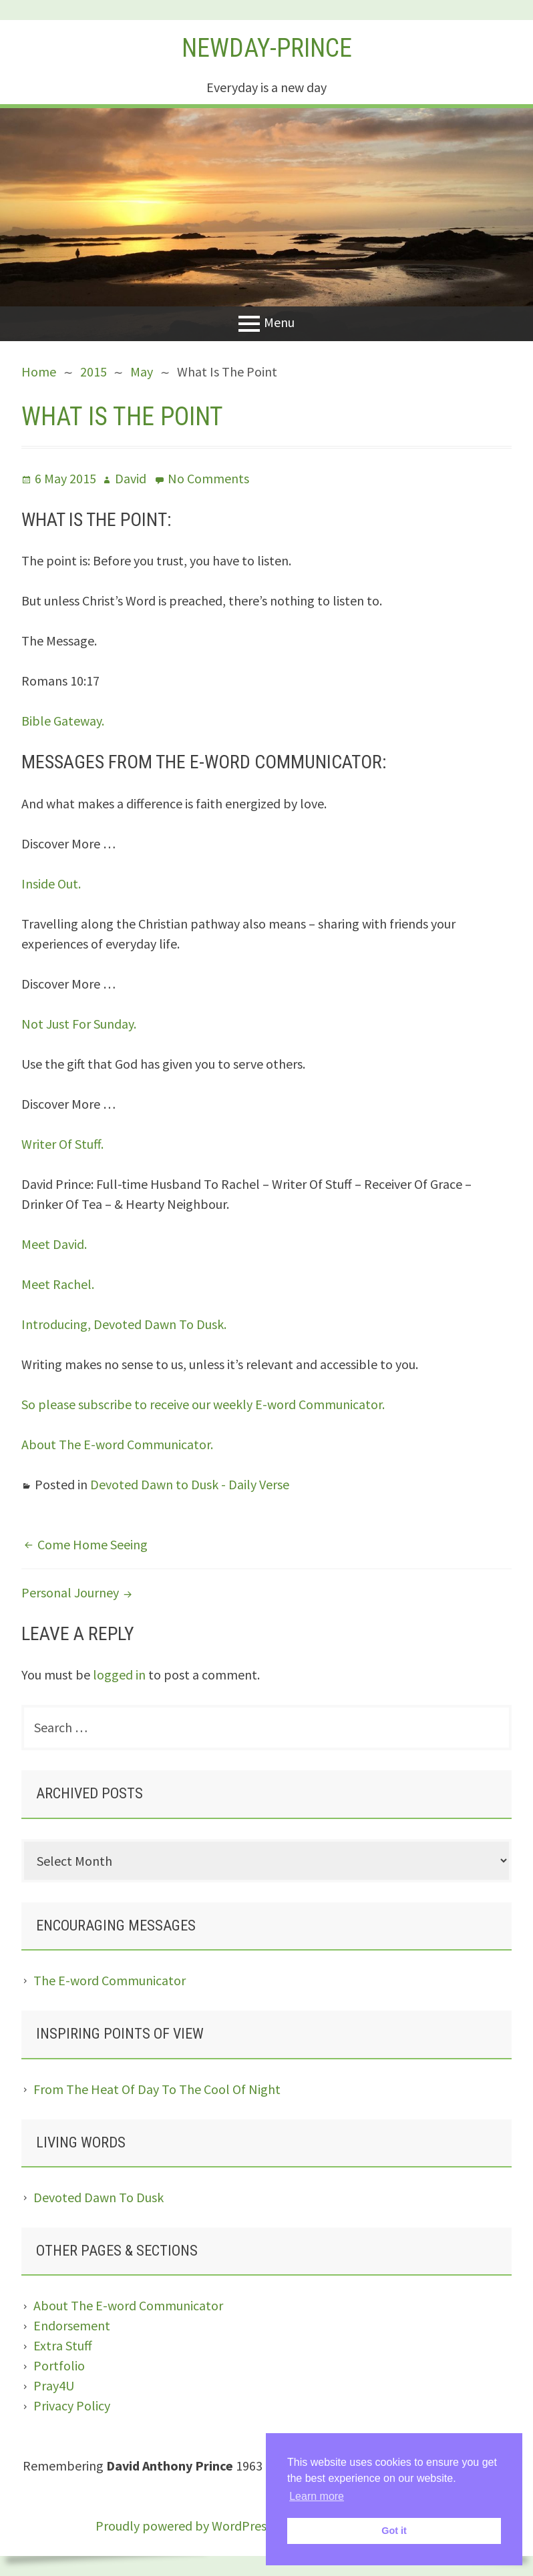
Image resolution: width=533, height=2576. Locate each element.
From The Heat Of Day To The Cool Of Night (157, 2089)
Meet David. (54, 1244)
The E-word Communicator (109, 1980)
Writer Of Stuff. (62, 1143)
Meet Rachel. (57, 1284)
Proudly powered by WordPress (184, 2525)
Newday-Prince (267, 48)
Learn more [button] (316, 2496)
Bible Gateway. (62, 720)
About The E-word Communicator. (117, 1444)
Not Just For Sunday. (78, 1023)
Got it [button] (394, 2530)
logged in (119, 1674)
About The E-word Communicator (128, 2305)
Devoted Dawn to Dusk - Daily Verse (189, 1484)
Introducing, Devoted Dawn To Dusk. (123, 1324)
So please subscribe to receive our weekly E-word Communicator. (203, 1404)
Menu (279, 322)
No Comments (208, 478)
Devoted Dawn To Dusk (98, 2197)
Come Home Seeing (92, 1544)
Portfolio (59, 2365)
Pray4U (53, 2385)
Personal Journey (70, 1592)
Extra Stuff (62, 2345)
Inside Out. (51, 883)
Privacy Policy (71, 2405)
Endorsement (71, 2325)
